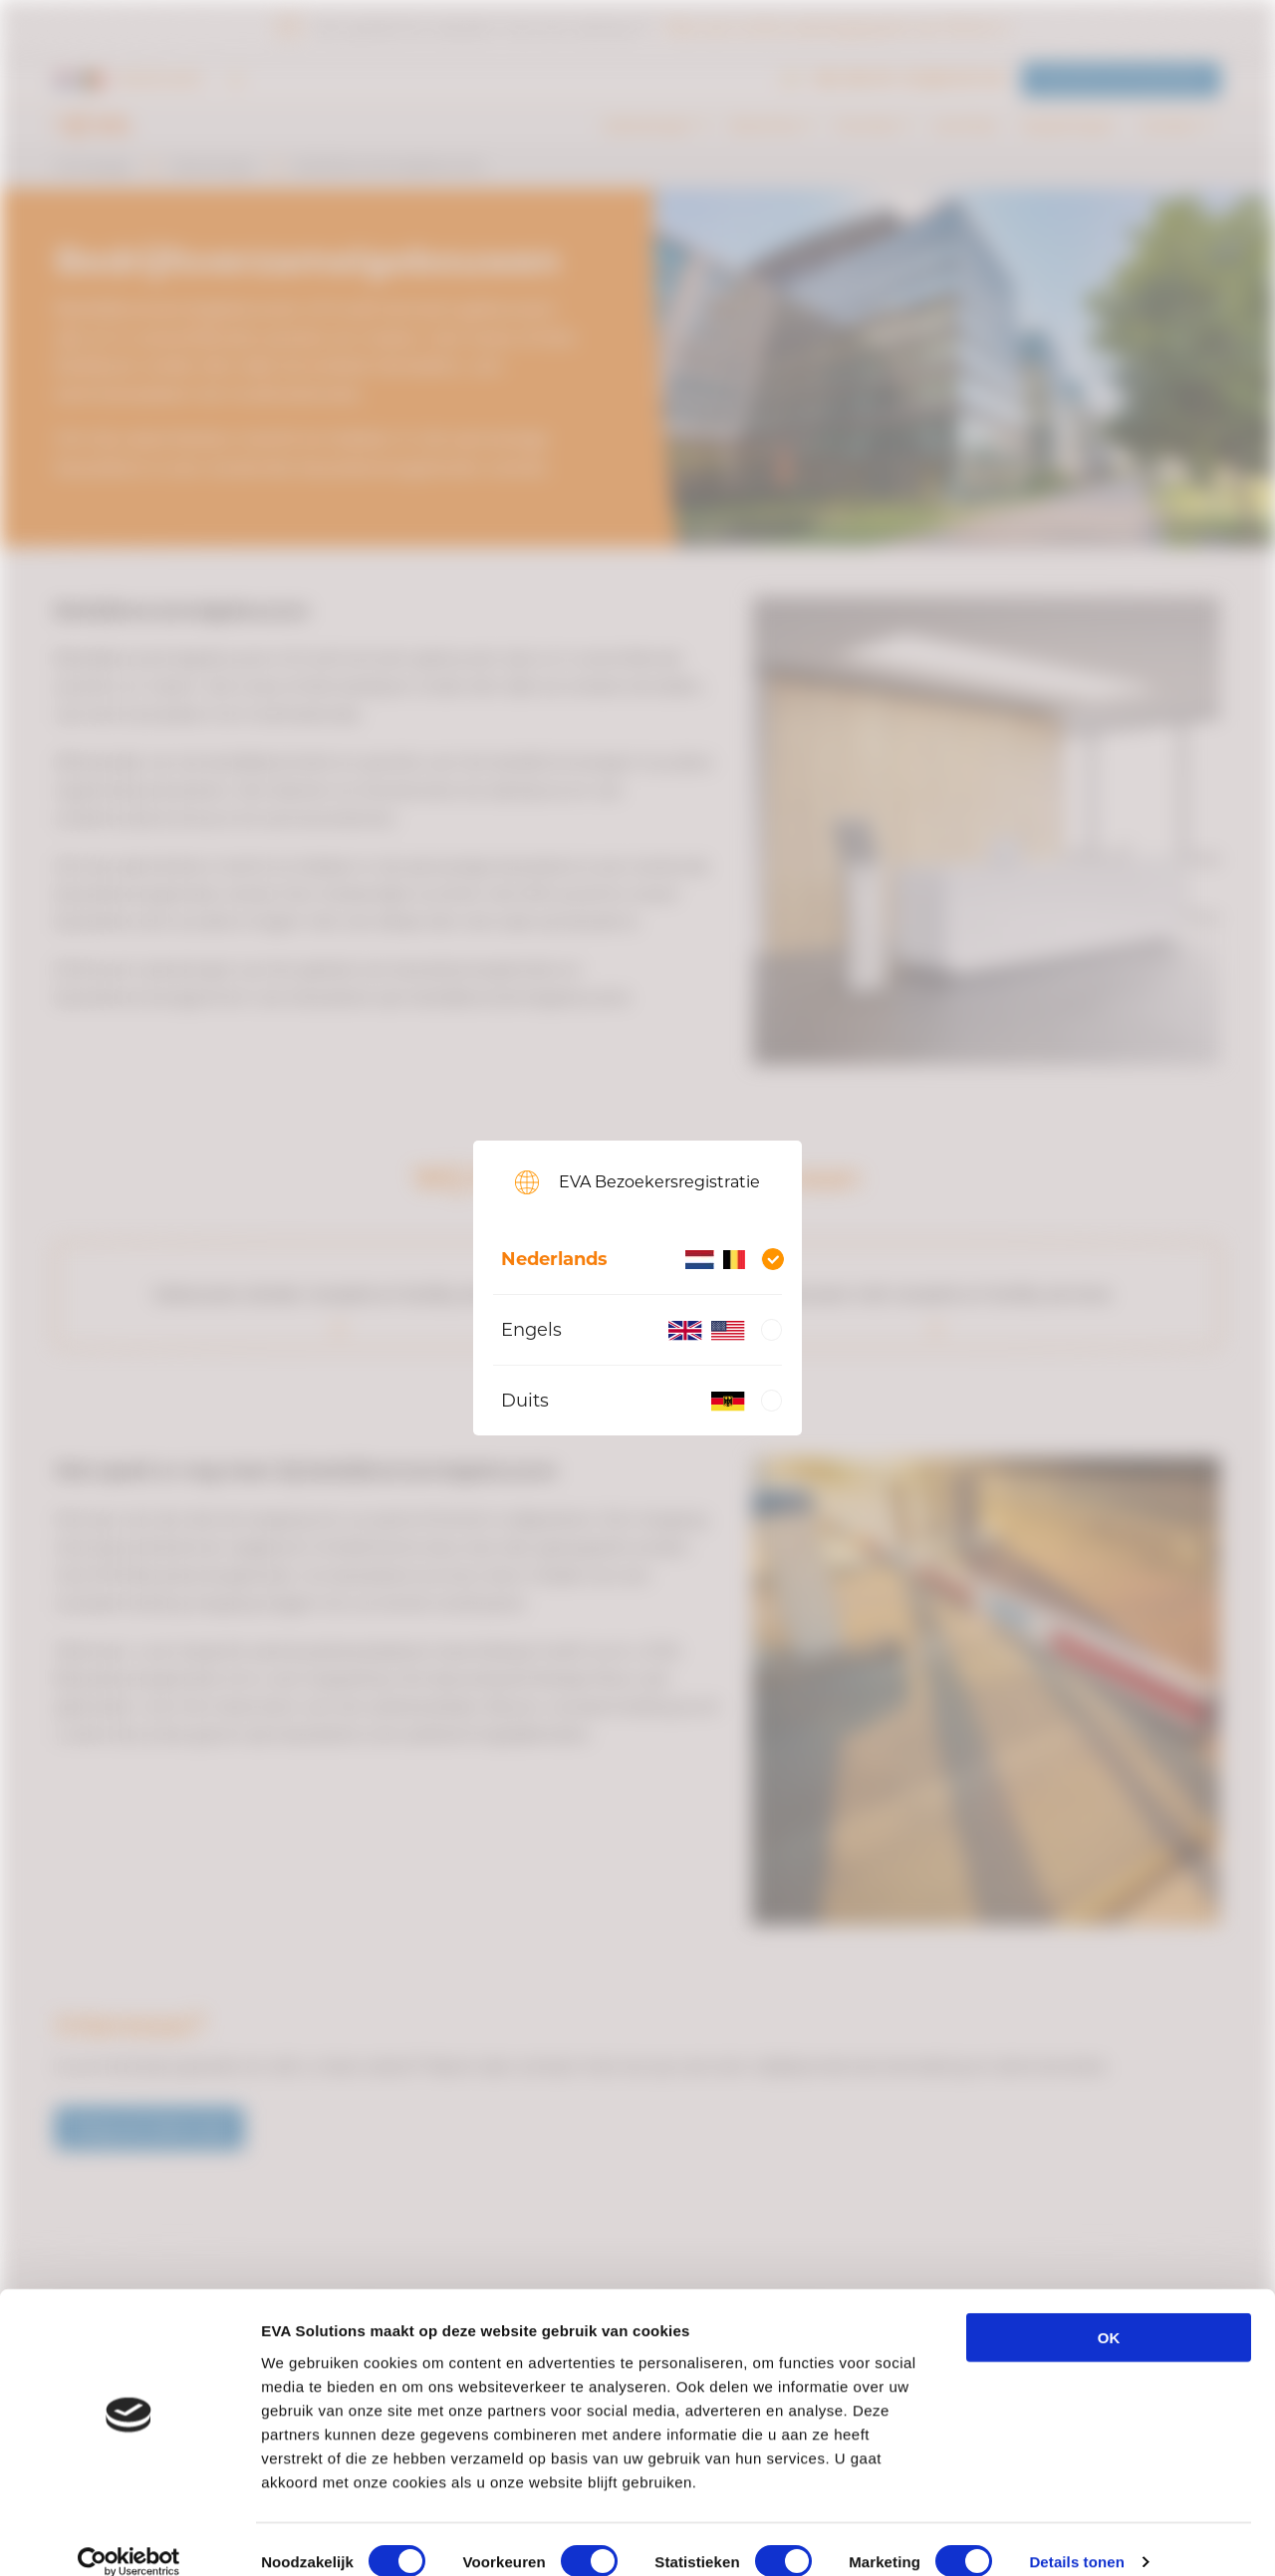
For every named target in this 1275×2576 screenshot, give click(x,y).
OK (1109, 2312)
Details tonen (1076, 2536)
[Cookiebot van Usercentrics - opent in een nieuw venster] (129, 2537)
